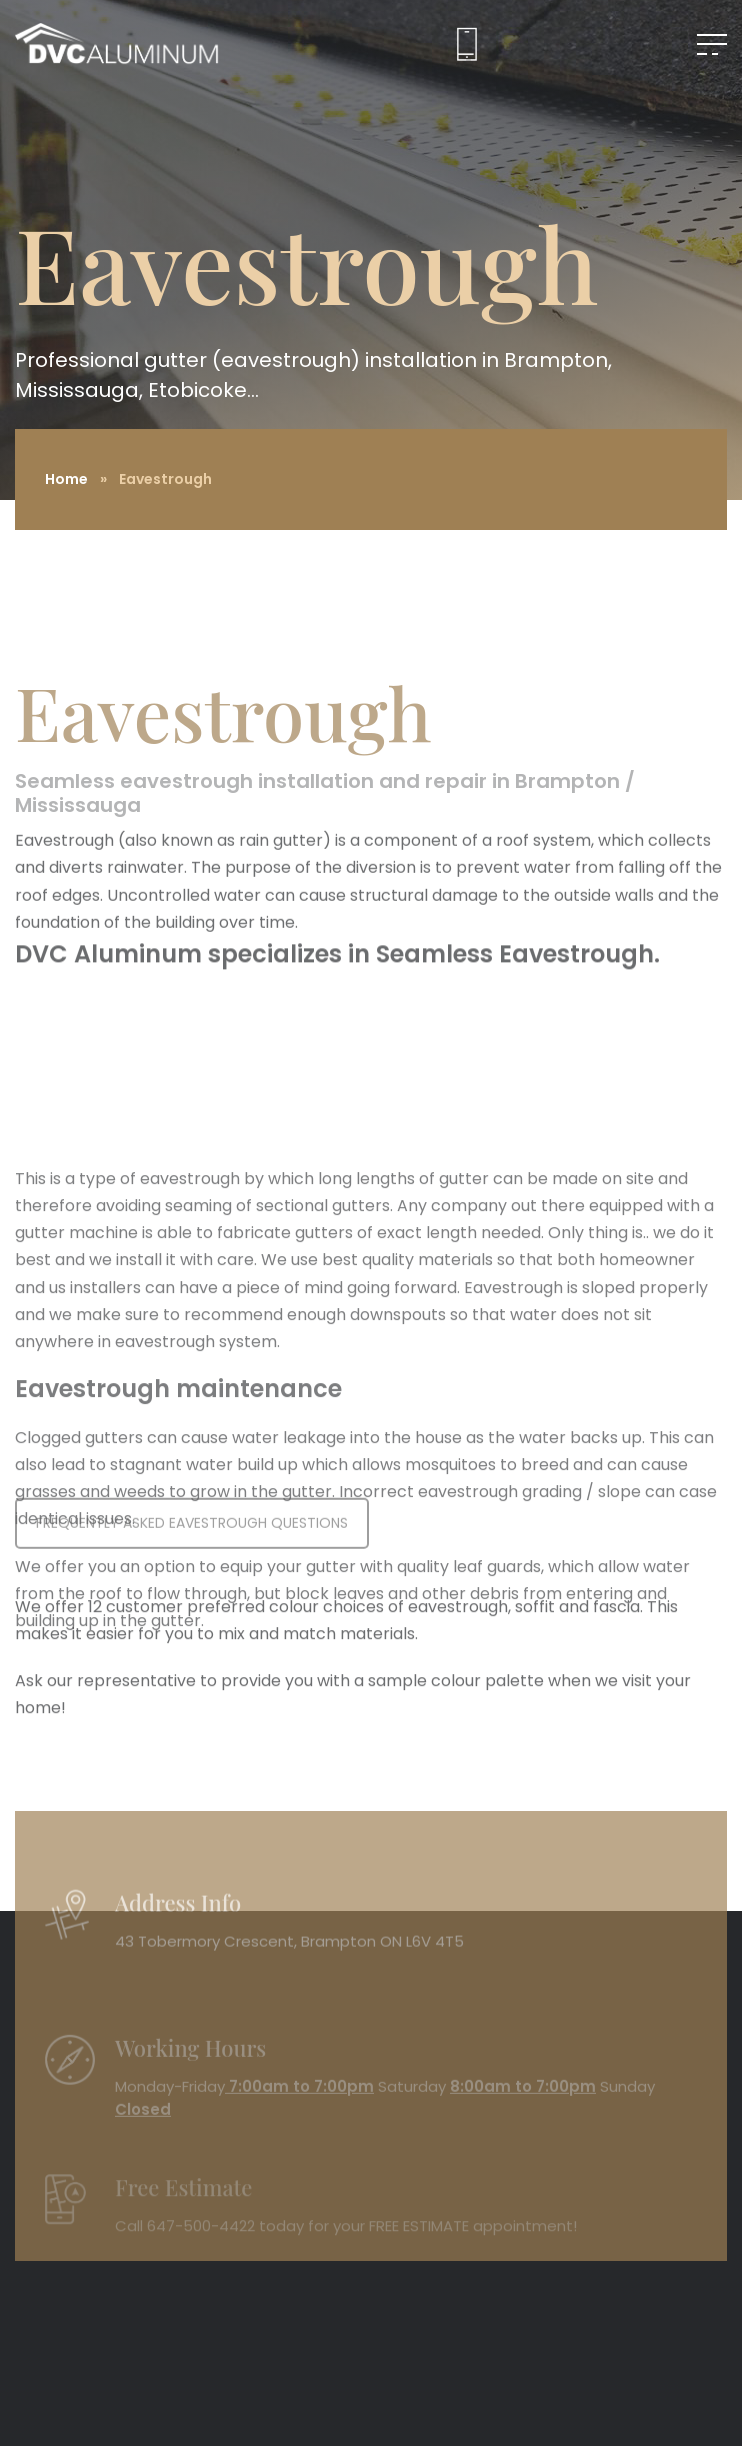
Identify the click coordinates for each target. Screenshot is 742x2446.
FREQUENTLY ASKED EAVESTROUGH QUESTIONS (192, 1547)
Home (66, 479)
